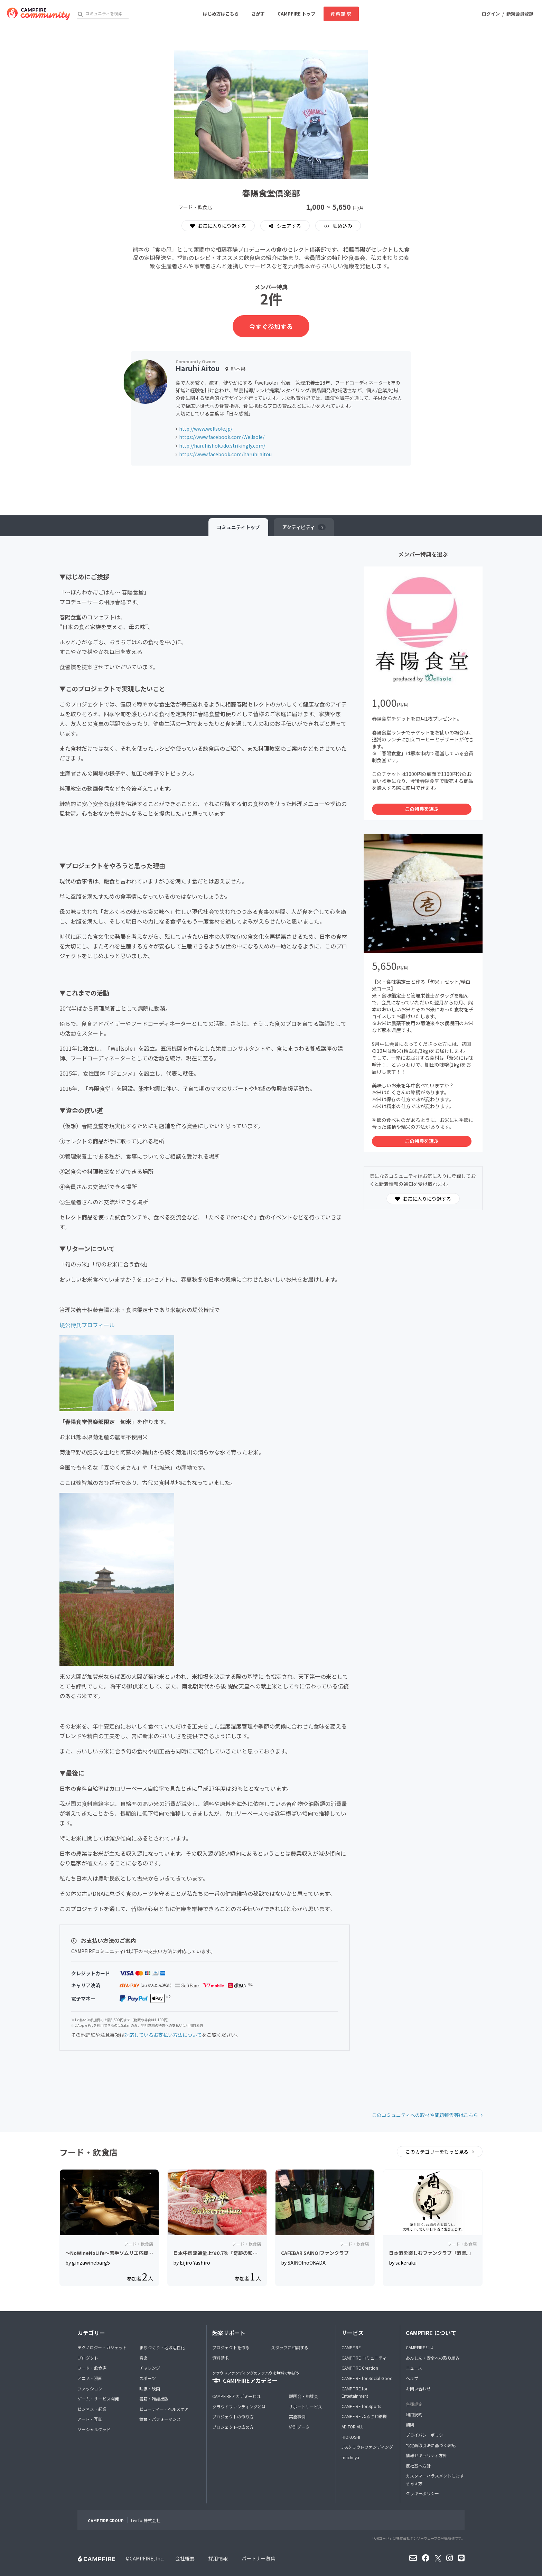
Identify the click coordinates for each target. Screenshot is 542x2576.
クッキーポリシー (422, 2493)
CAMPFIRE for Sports (361, 2406)
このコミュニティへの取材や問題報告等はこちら (425, 2114)
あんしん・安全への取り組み (433, 2358)
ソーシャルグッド (94, 2429)
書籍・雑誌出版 (153, 2398)
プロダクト (87, 2358)
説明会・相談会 (303, 2396)
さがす (258, 13)
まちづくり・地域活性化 (162, 2347)
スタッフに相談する (289, 2347)
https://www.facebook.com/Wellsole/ (221, 436)
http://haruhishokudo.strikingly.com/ (222, 445)
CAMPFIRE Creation (360, 2368)
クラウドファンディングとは (239, 2406)
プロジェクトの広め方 (233, 2427)
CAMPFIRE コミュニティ (364, 2358)
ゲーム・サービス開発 (98, 2398)
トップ (238, 527)
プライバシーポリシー (426, 2435)
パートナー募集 (258, 2558)
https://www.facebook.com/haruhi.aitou (225, 454)
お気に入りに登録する (218, 226)
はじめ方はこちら (221, 13)
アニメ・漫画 (89, 2378)
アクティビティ (304, 527)
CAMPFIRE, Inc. (147, 2558)
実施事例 (297, 2416)
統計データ (299, 2427)
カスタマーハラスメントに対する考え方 (435, 2479)
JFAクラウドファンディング (367, 2447)
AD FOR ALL (352, 2426)
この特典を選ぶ (422, 808)
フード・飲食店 (91, 2368)
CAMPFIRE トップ (296, 13)
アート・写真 (89, 2419)
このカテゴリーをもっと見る (437, 2151)
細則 (410, 2424)
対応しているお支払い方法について (163, 2034)
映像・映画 (149, 2388)
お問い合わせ (418, 2388)
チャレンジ (149, 2368)
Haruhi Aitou (198, 368)
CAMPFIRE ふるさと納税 (364, 2416)
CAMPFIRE (351, 2347)
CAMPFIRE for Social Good (367, 2378)
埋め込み (342, 225)
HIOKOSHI (351, 2437)
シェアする (288, 225)
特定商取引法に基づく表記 (431, 2445)
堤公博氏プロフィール (87, 1325)
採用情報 (218, 2558)
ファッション (89, 2388)
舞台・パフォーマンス (160, 2419)
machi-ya (350, 2457)
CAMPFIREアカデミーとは (236, 2396)
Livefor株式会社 (145, 2520)
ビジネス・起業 (91, 2409)
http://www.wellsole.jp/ (205, 428)
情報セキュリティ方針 (426, 2455)
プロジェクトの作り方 (233, 2416)
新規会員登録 (519, 13)
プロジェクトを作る (231, 2347)
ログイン (491, 13)
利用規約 (414, 2414)
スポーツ (147, 2378)
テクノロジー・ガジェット (102, 2347)
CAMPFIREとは (419, 2347)
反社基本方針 (418, 2466)
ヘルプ (412, 2378)
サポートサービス (305, 2406)
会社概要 (185, 2558)
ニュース (414, 2368)
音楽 (143, 2358)
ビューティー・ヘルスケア (164, 2409)
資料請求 (341, 13)
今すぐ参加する (271, 326)
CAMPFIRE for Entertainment (355, 2392)
